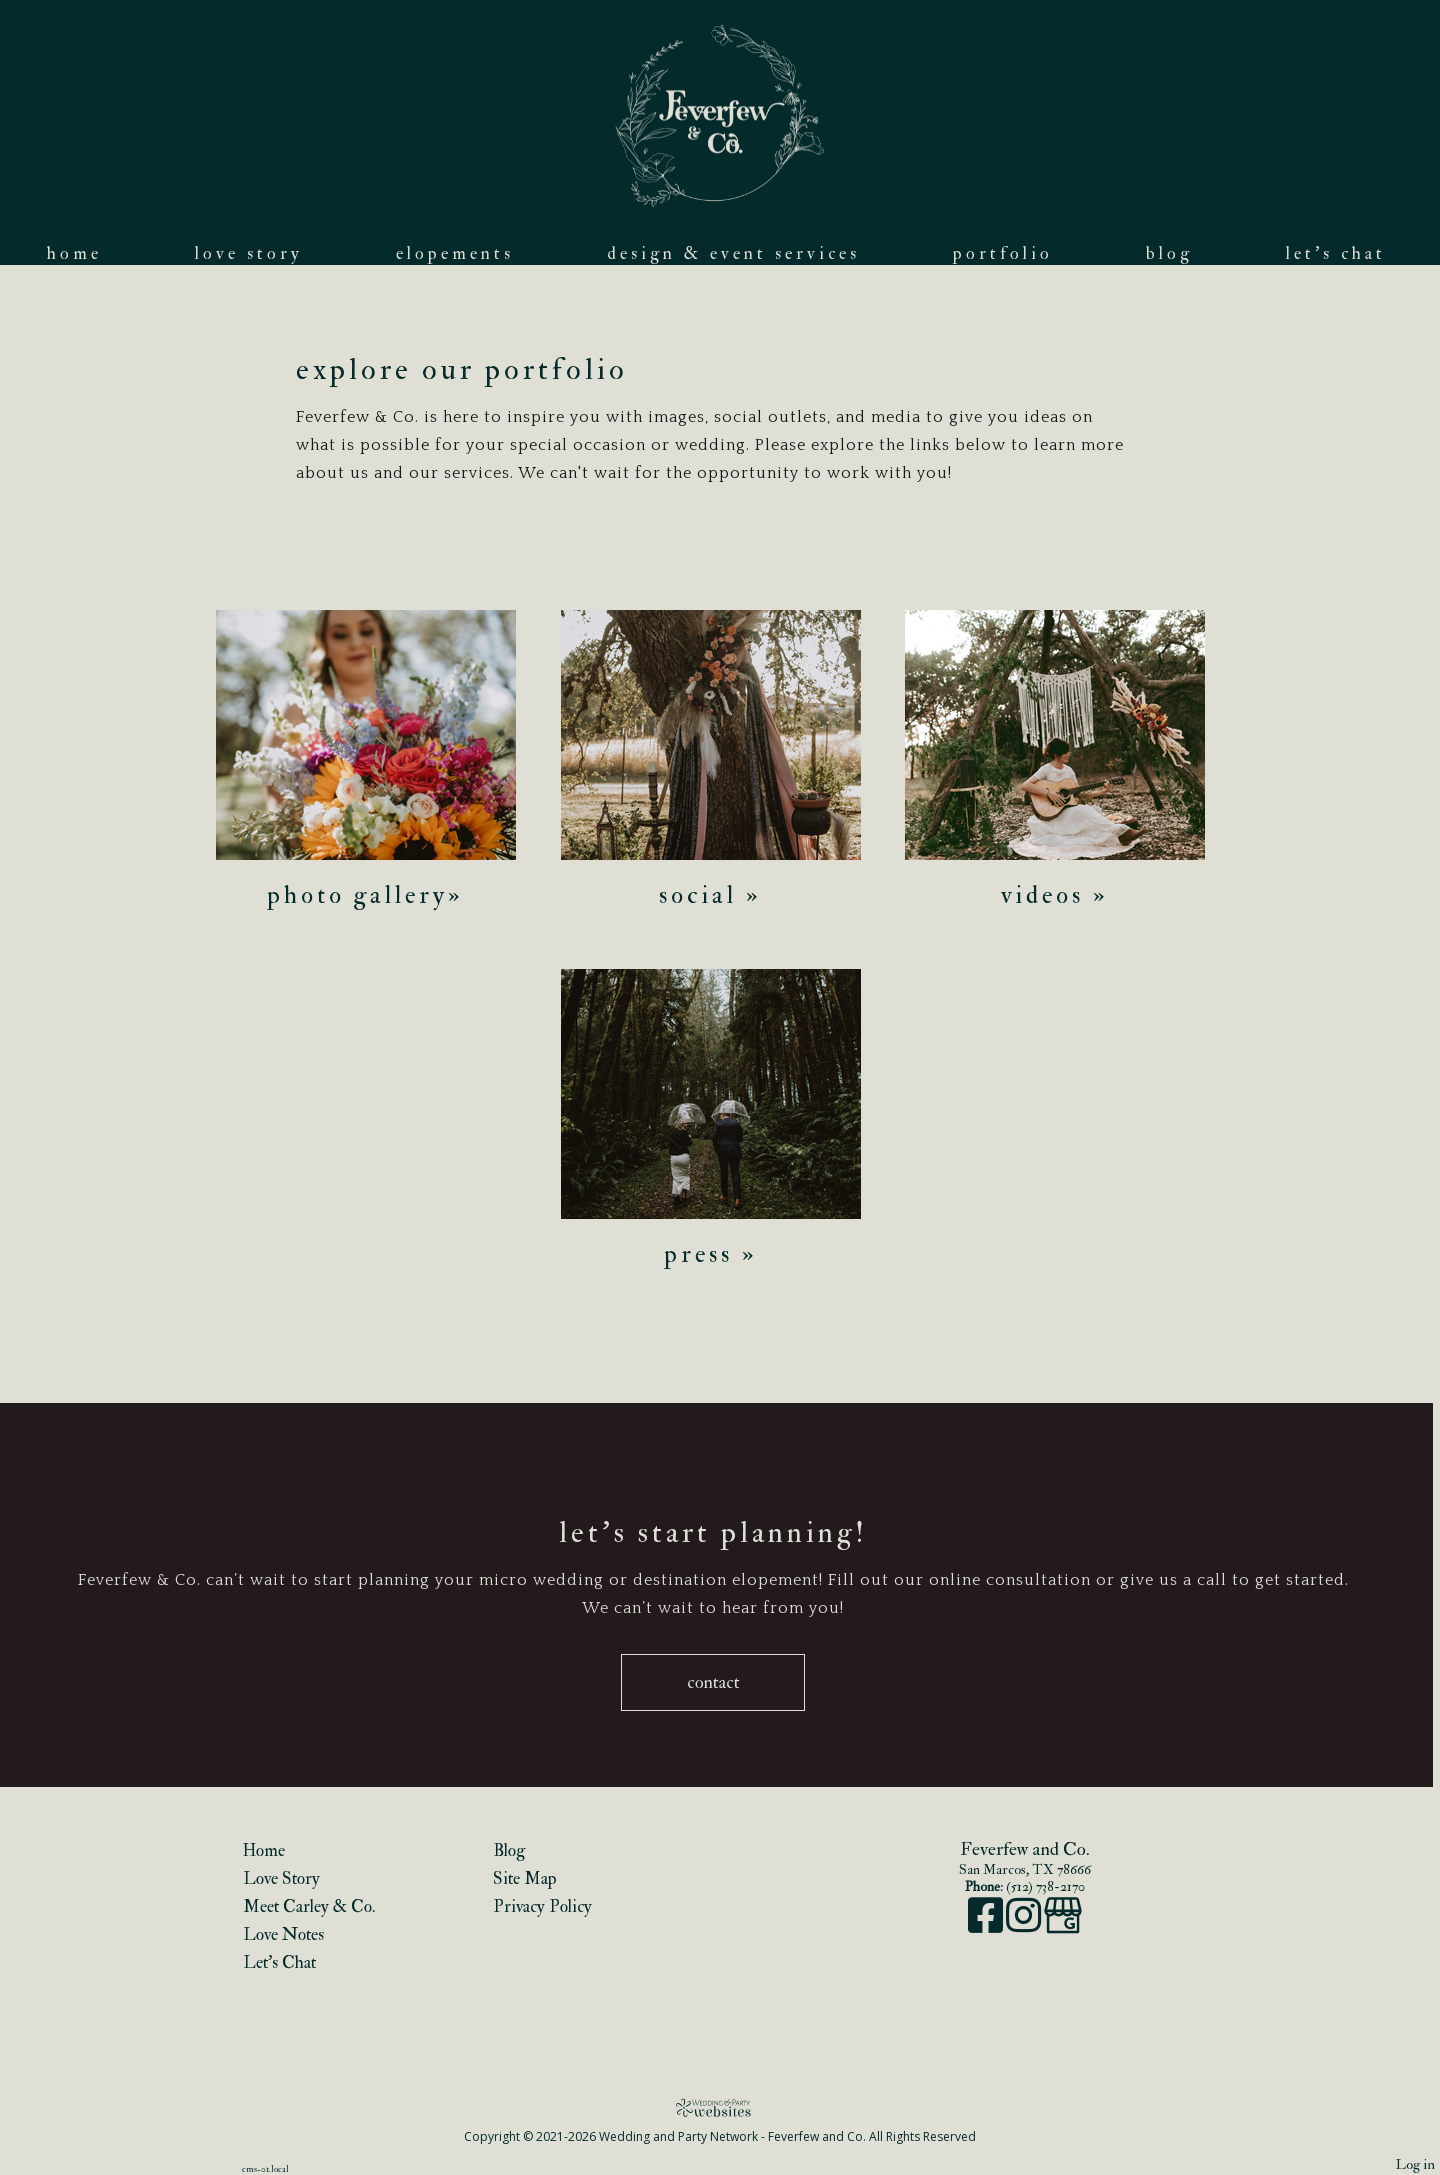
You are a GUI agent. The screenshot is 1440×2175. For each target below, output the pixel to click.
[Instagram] (1025, 1925)
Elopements (455, 253)
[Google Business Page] (1063, 1925)
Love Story (249, 253)
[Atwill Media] (720, 2107)
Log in (1415, 2164)
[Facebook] (987, 1925)
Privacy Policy (542, 1906)
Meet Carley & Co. (309, 1906)
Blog (1169, 253)
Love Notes (283, 1934)
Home (74, 253)
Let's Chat (1336, 253)
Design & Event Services (733, 253)
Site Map (525, 1878)
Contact (713, 1682)
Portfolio (1003, 253)
